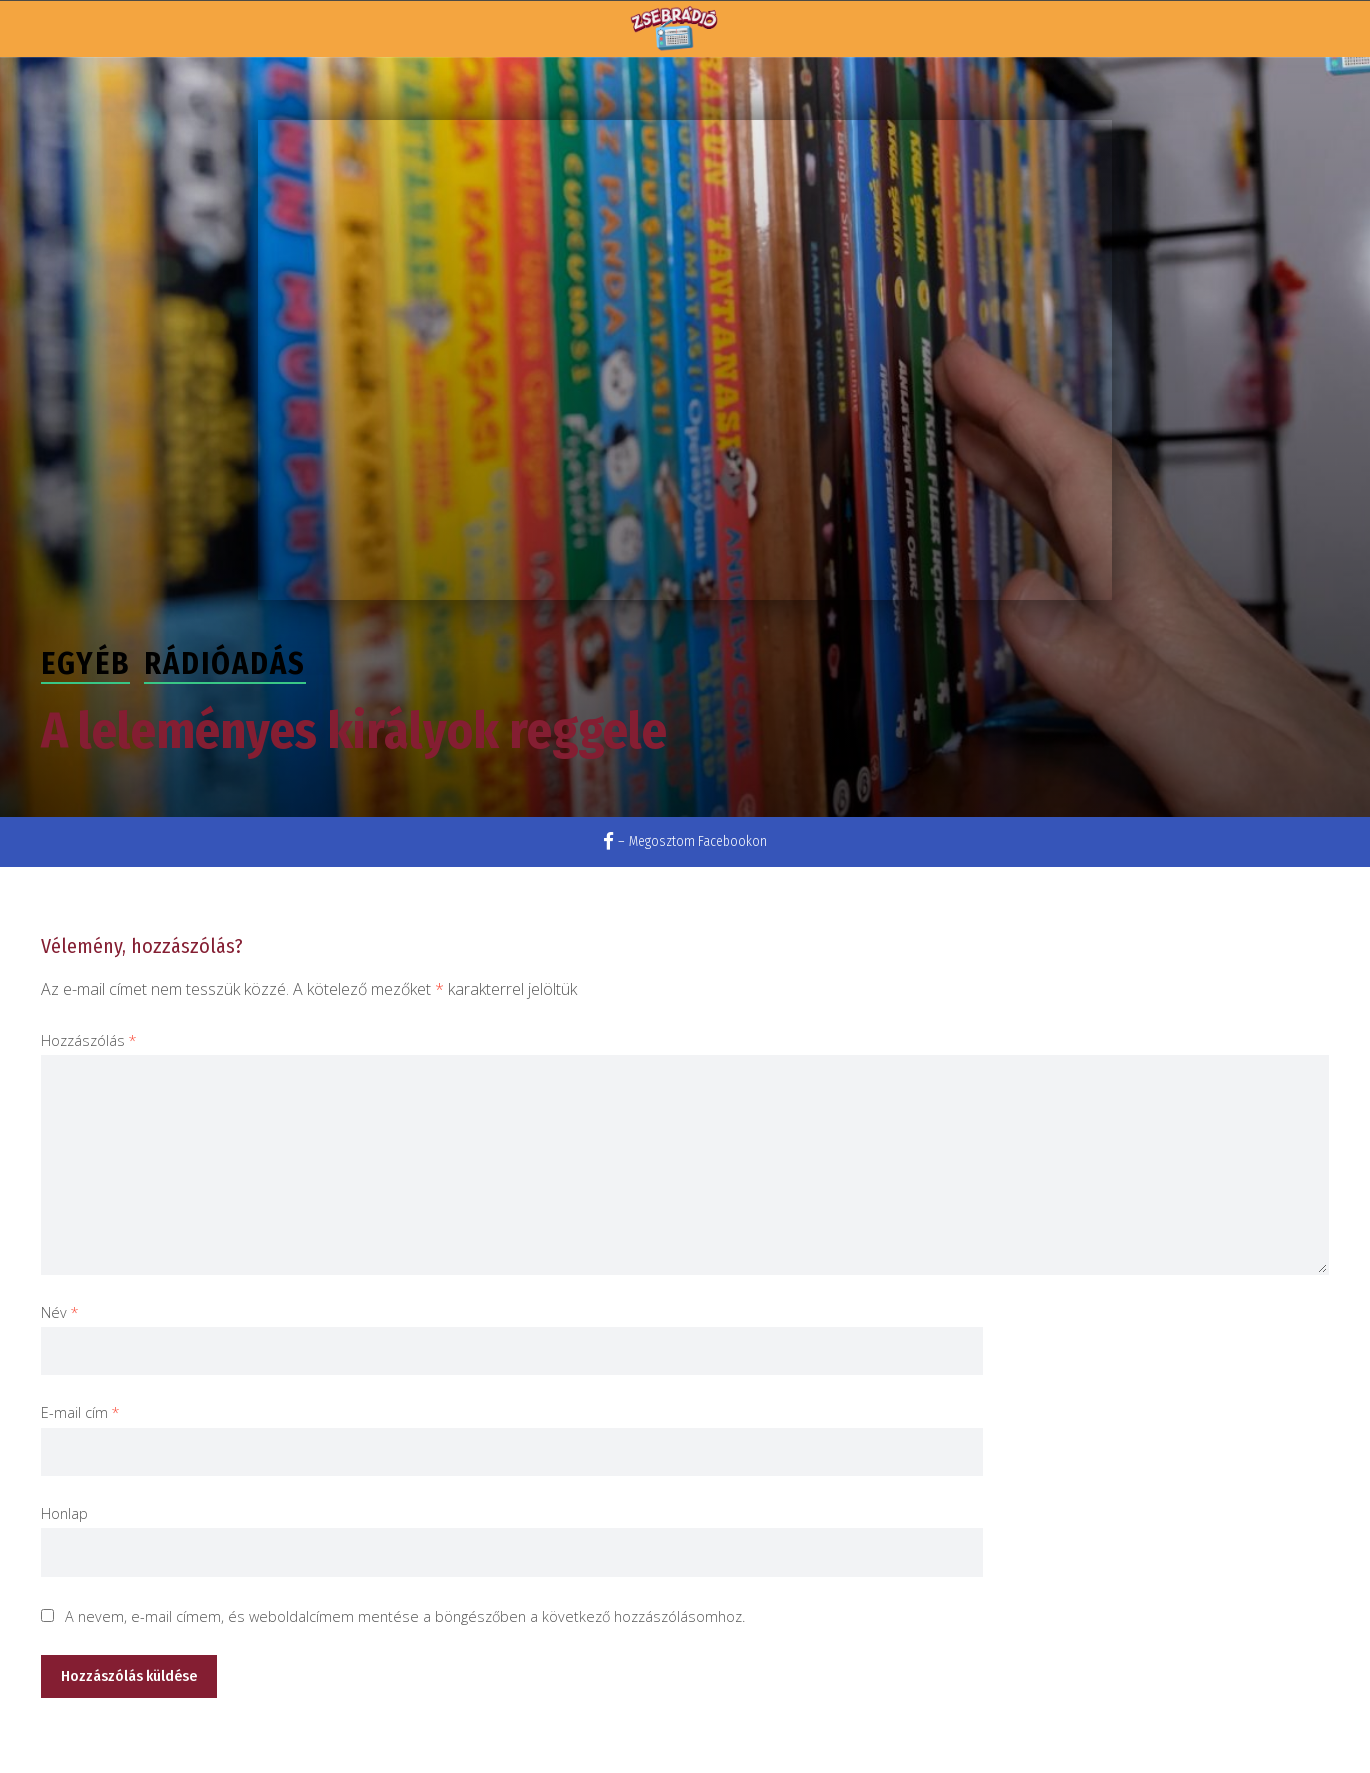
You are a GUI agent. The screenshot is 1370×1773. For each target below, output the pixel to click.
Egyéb (85, 664)
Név (60, 1312)
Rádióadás (225, 664)
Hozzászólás (89, 1040)
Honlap (64, 1513)
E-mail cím (80, 1412)
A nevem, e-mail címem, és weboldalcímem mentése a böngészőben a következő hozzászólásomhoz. (405, 1616)
